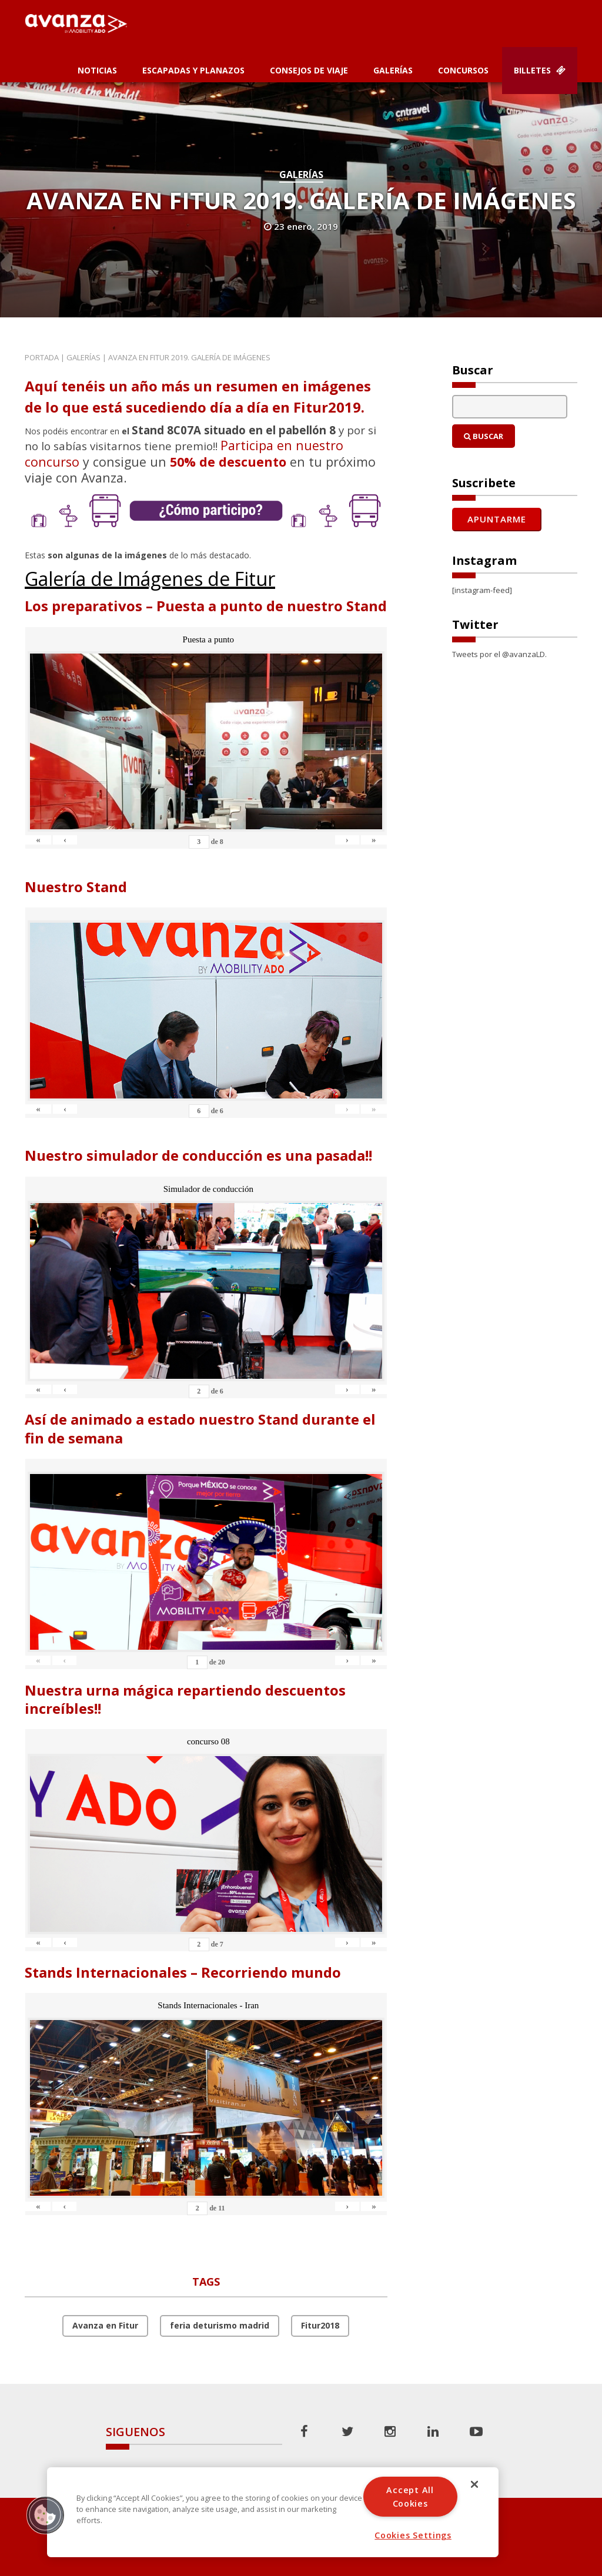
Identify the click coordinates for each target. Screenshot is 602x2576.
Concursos (463, 70)
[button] (45, 2515)
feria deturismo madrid (219, 2325)
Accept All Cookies (409, 2496)
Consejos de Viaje (309, 70)
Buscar (483, 436)
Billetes (540, 70)
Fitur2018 (320, 2325)
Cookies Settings (413, 2535)
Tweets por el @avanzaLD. (499, 654)
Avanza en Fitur (105, 2325)
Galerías (393, 70)
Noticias (97, 70)
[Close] (474, 2484)
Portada (42, 357)
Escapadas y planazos (193, 70)
